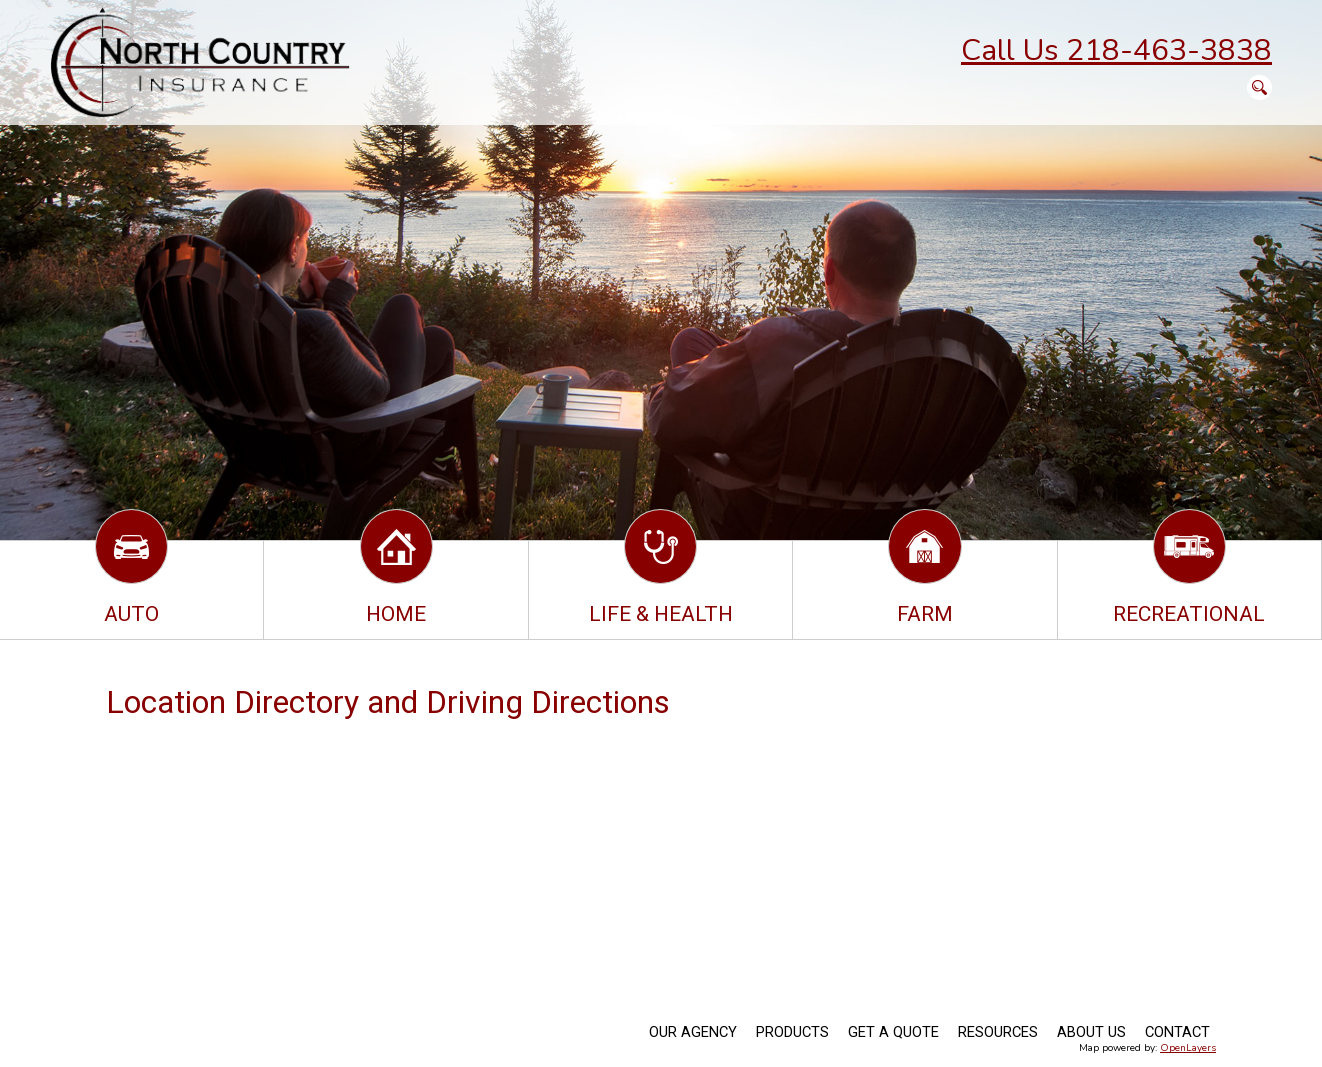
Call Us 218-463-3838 (1116, 50)
